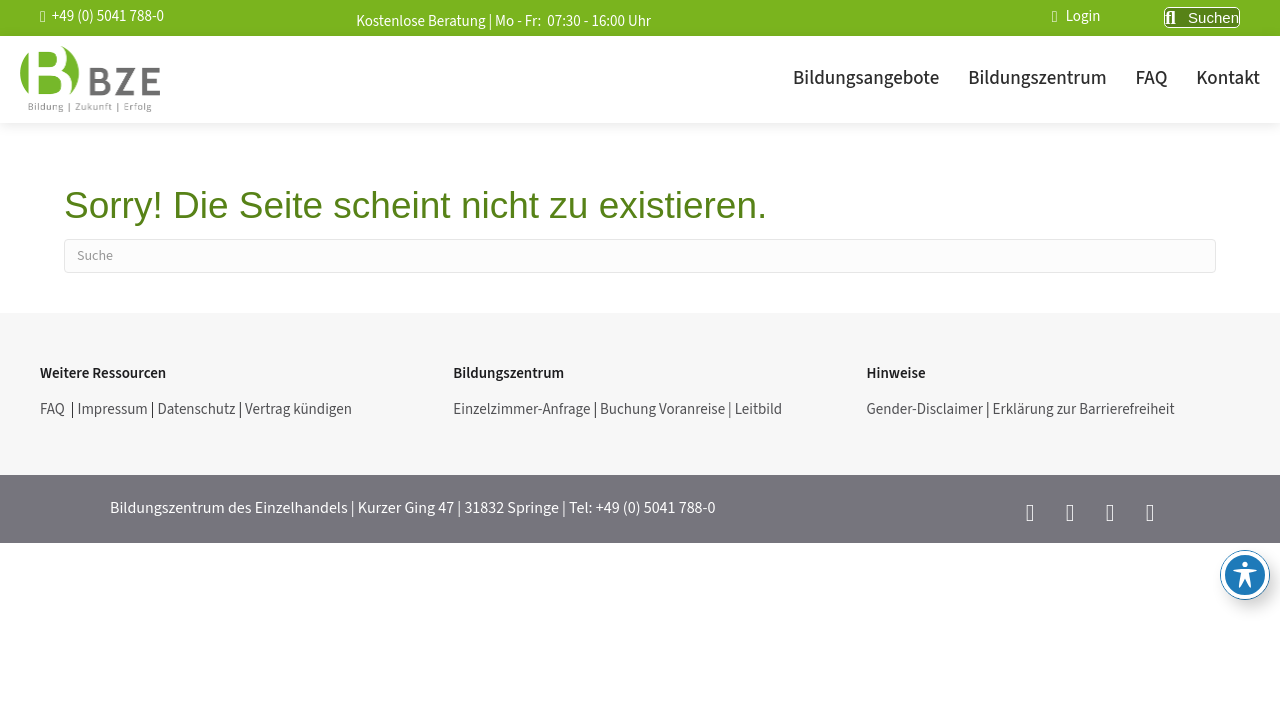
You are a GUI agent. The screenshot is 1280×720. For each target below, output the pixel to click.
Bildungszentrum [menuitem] (1037, 78)
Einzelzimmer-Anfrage (521, 409)
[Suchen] (640, 256)
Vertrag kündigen (300, 409)
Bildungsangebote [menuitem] (866, 78)
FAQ (54, 409)
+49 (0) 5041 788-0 (656, 508)
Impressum (112, 409)
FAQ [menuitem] (1152, 78)
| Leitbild (755, 409)
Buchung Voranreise (664, 409)
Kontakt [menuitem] (1228, 78)
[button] (1202, 18)
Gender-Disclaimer (925, 409)
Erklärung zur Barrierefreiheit (1084, 409)
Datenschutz (196, 409)
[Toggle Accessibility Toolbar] (1245, 575)
